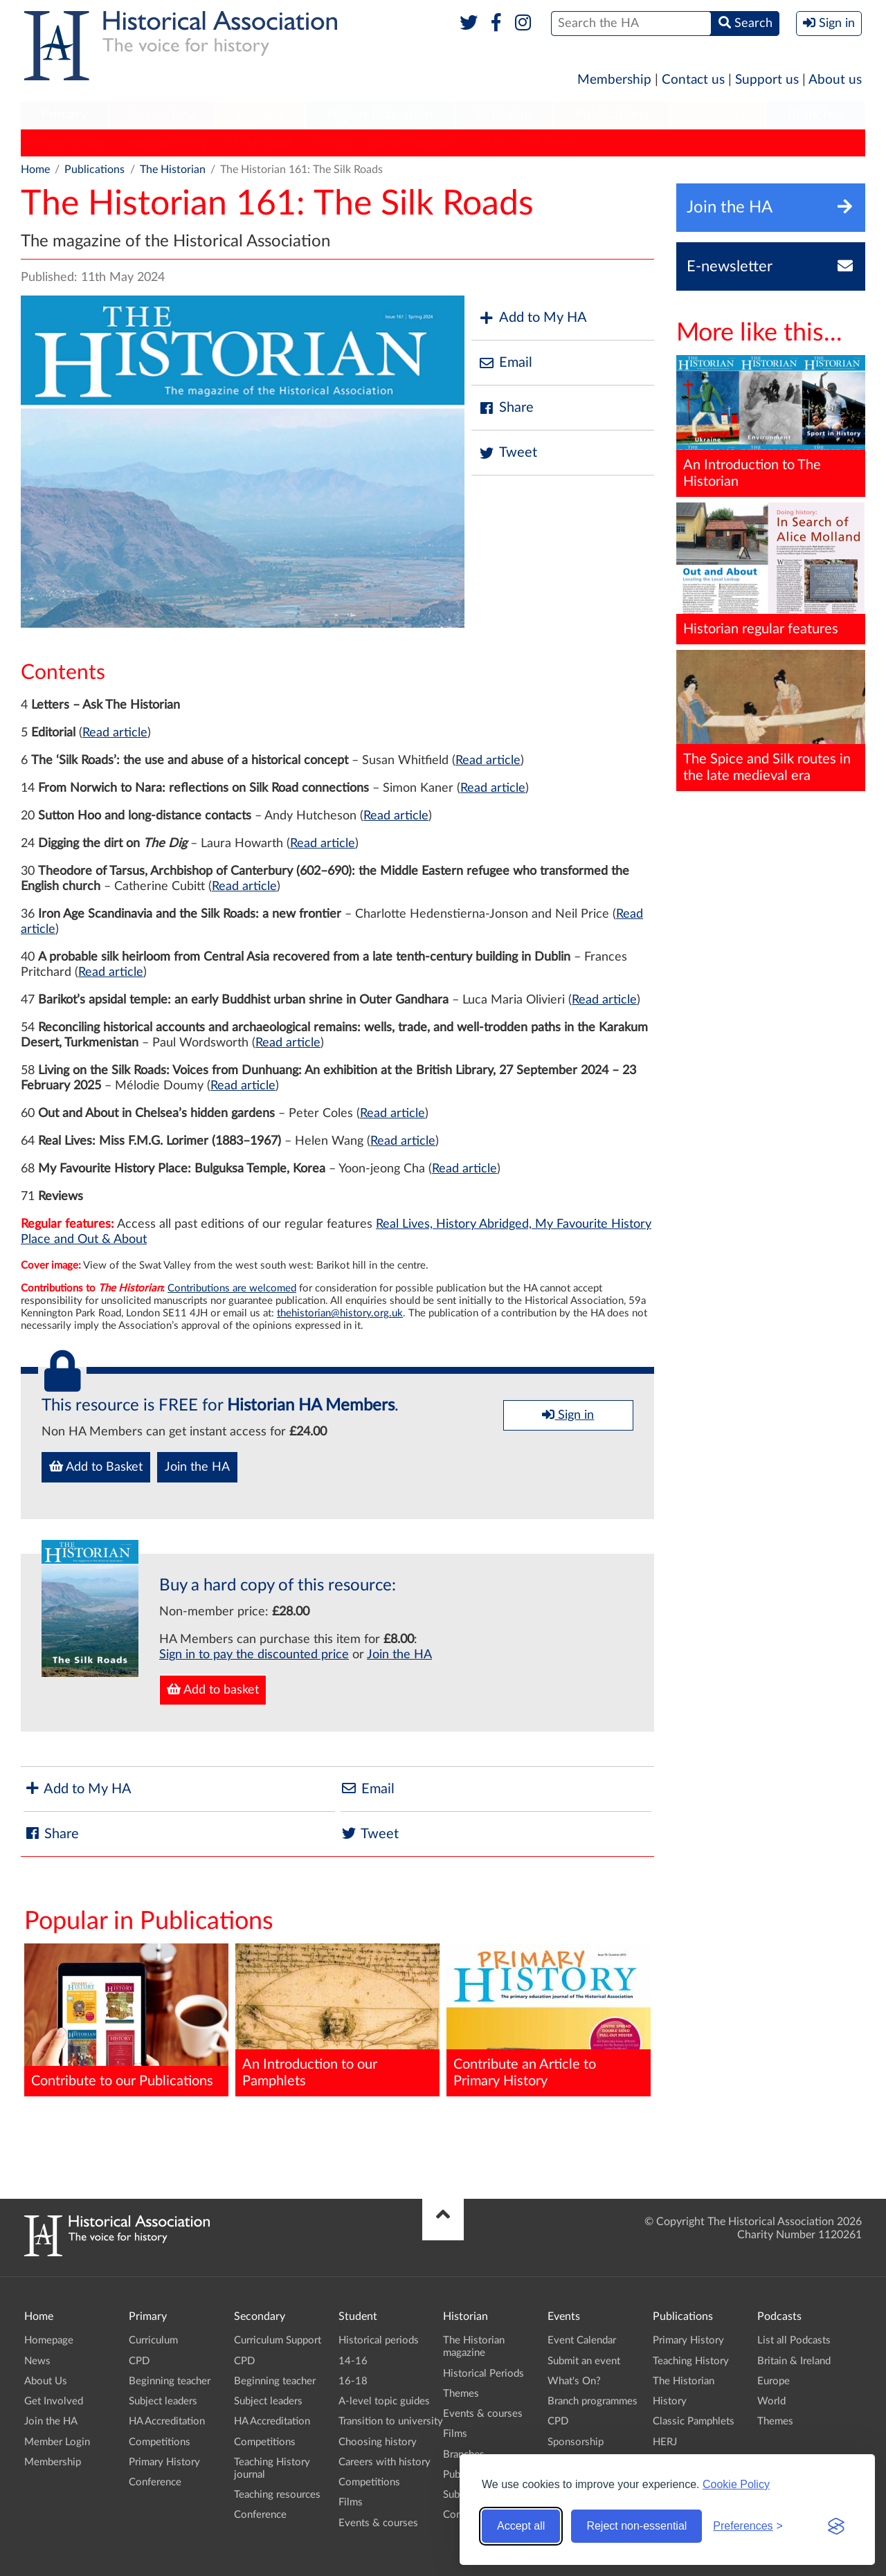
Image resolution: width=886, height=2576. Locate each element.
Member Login (57, 2442)
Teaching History (165, 142)
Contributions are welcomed (232, 1288)
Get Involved (53, 2401)
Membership (614, 80)
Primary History (66, 142)
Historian (504, 115)
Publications (612, 115)
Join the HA (197, 1467)
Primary (64, 115)
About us (835, 80)
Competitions (159, 2442)
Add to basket (213, 1689)
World (771, 2401)
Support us (767, 80)
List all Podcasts (794, 2340)
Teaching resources (277, 2494)
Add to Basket (96, 1466)
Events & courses (378, 2523)
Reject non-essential (636, 2526)
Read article (114, 733)
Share (506, 408)
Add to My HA (532, 318)
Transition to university (390, 2421)
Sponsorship (576, 2442)
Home (35, 169)
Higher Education (380, 115)
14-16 (353, 2361)
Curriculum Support (277, 2340)
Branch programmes (593, 2401)
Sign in (568, 1415)
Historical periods (378, 2340)
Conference (155, 2482)
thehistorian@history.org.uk (340, 1313)
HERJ (492, 142)
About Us (45, 2381)
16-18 (353, 2381)
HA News (549, 142)
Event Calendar (582, 2340)
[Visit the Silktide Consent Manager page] (836, 2526)
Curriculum (153, 2340)
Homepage (48, 2340)
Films (350, 2502)
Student (260, 115)
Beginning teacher (169, 2381)
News (37, 2361)
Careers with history (384, 2462)
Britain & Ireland (794, 2361)
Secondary (162, 115)
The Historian (260, 142)
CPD (139, 2361)
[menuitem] (64, 115)
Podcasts (718, 115)
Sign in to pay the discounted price (254, 1655)
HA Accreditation (167, 2421)
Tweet (507, 453)
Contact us (693, 80)
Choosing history (377, 2442)
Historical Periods (483, 2373)
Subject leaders (163, 2401)
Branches (816, 115)
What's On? (574, 2381)
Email (505, 363)
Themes (461, 2393)
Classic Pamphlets (414, 142)
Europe (773, 2381)
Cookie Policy (736, 2484)
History (332, 142)
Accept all (521, 2526)
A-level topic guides (384, 2401)
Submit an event (584, 2361)
